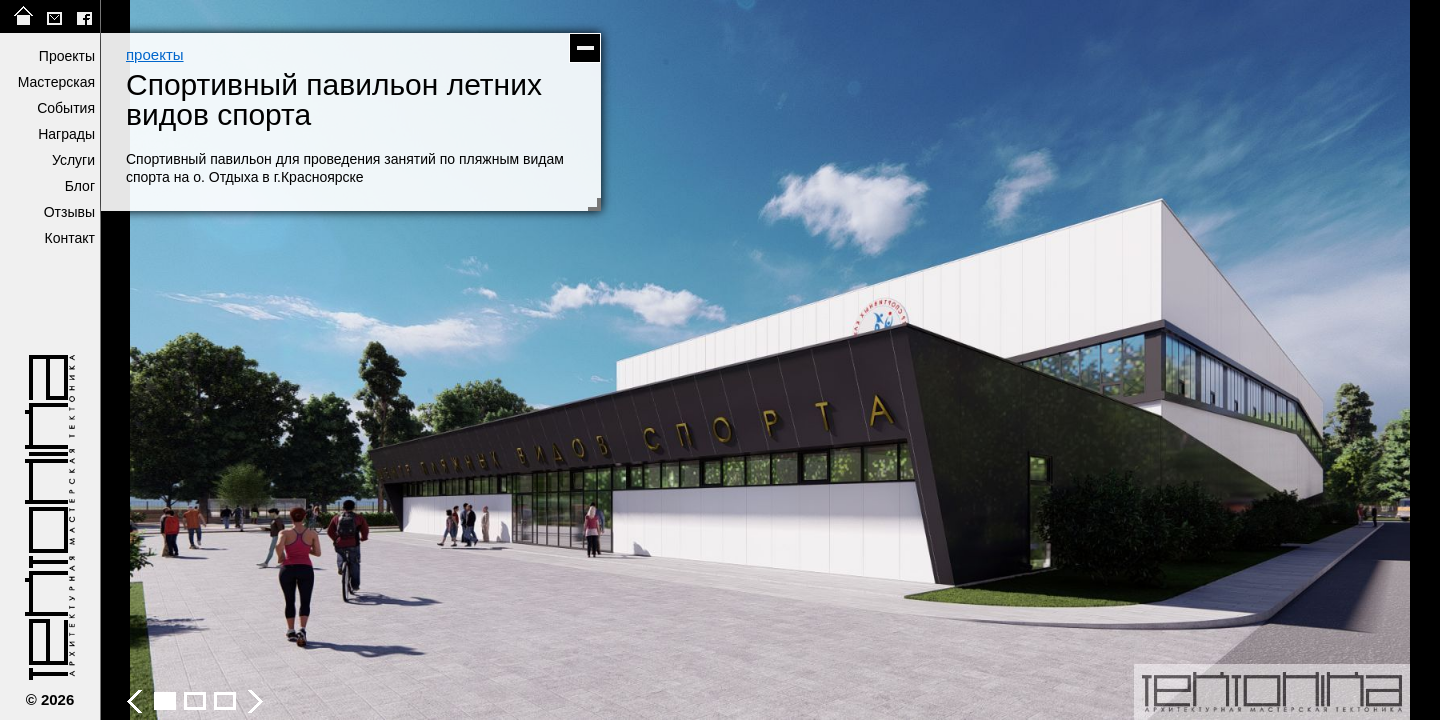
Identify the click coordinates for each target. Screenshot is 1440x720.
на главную (24, 16)
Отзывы (69, 212)
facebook (84, 16)
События (66, 108)
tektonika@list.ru (54, 16)
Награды (66, 134)
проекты (155, 54)
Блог (80, 186)
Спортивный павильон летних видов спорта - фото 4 (225, 701)
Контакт (70, 238)
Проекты (67, 56)
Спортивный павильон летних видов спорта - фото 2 (165, 701)
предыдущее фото (435, 360)
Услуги (73, 160)
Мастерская (56, 82)
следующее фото (1105, 360)
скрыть (585, 48)
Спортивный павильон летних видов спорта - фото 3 (195, 701)
